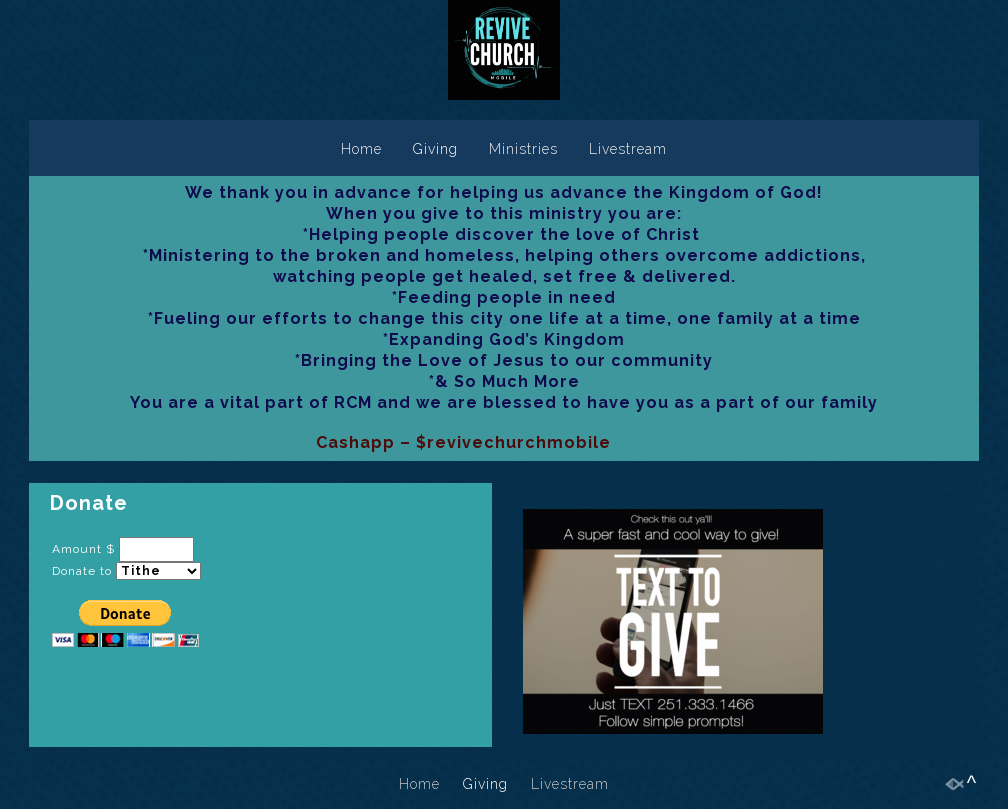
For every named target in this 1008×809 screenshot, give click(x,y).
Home (361, 149)
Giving (435, 149)
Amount (77, 549)
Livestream (628, 149)
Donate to (82, 571)
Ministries (523, 149)
